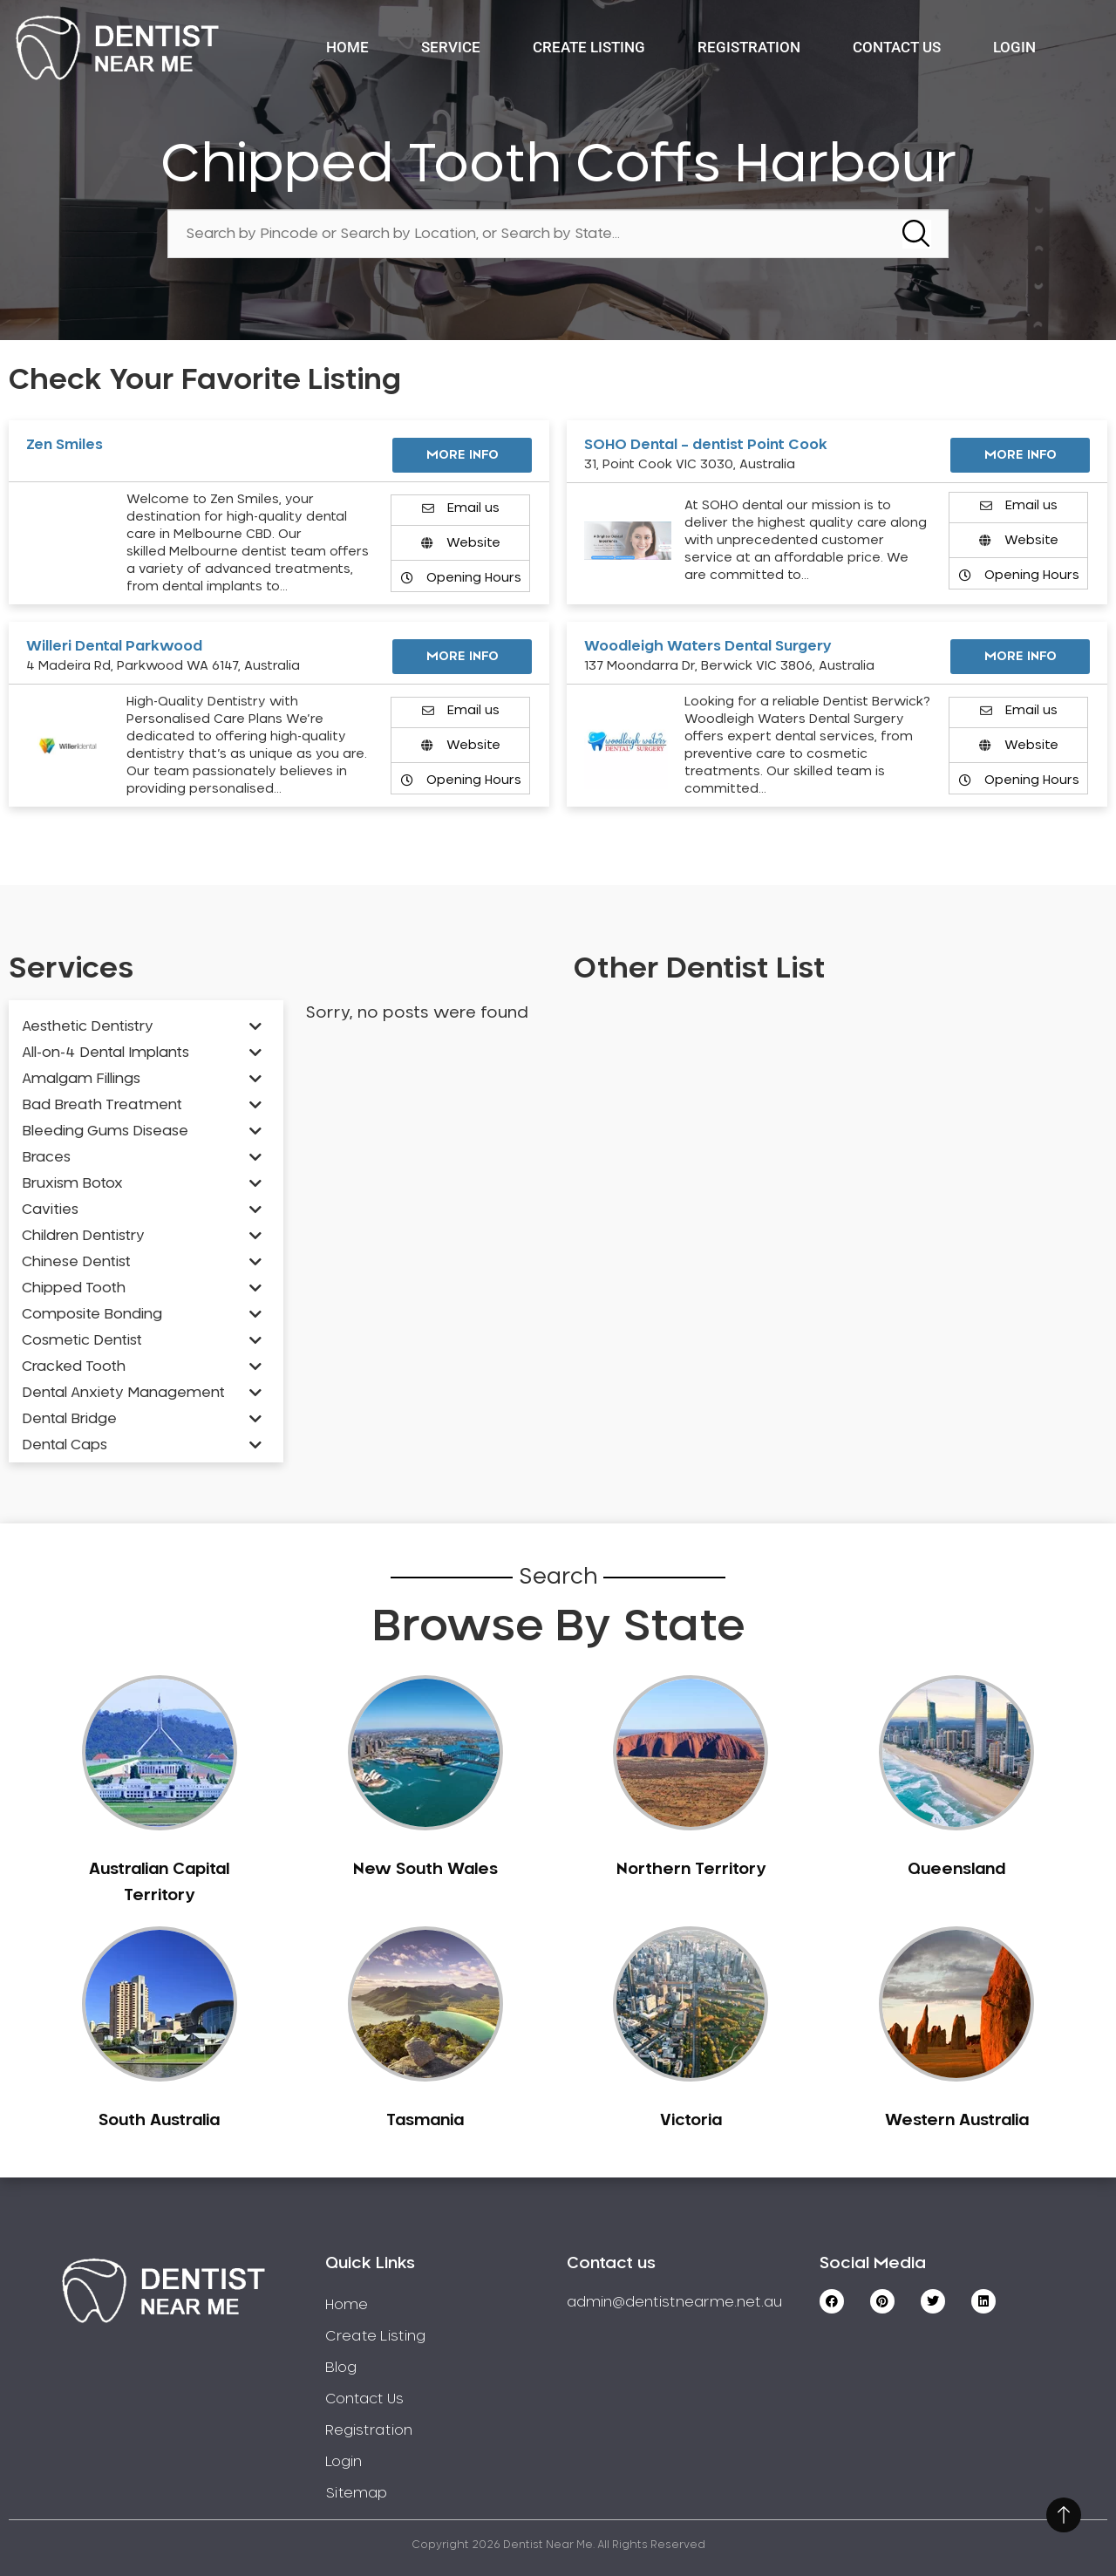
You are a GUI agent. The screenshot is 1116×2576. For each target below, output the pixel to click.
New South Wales (425, 1869)
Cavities (50, 1209)
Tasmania (425, 2121)
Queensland (956, 1869)
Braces (46, 1157)
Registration (749, 47)
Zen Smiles (64, 445)
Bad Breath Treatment (102, 1105)
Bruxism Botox (72, 1183)
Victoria (691, 2121)
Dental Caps (64, 1445)
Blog (341, 2368)
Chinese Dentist (76, 1262)
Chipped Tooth (74, 1288)
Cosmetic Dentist (82, 1340)
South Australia (159, 2121)
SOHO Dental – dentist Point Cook (705, 445)
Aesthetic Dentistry (87, 1026)
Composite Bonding (92, 1314)
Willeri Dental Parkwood (114, 646)
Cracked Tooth (74, 1366)
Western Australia (957, 2121)
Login (1014, 47)
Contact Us (897, 47)
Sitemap (356, 2493)
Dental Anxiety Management (123, 1393)
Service (450, 47)
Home (347, 47)
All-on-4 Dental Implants (105, 1053)
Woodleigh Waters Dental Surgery (708, 646)
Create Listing (589, 47)
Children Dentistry (83, 1236)
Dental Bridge (69, 1419)
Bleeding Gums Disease (105, 1131)
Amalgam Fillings (81, 1079)
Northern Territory (691, 1869)
